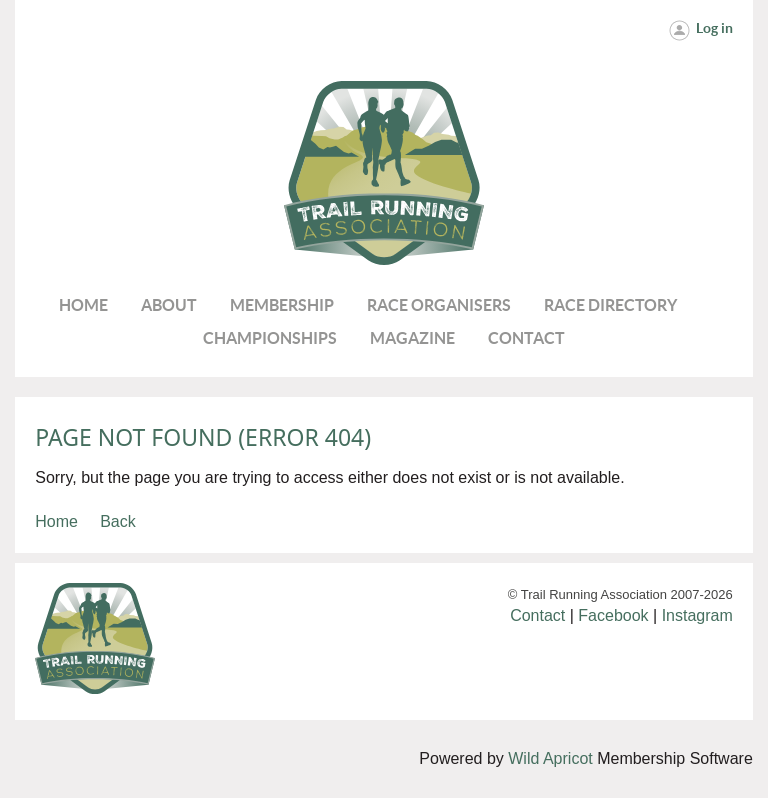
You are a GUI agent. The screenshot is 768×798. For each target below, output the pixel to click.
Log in (714, 28)
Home (56, 521)
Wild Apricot (550, 758)
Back (118, 521)
